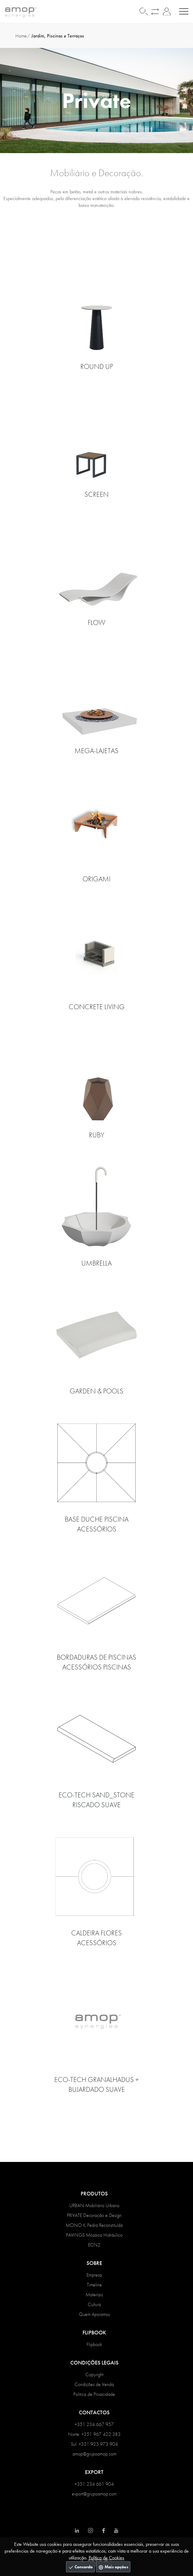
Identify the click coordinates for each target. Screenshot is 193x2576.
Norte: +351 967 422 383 (94, 2434)
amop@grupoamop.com (94, 2454)
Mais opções (113, 2567)
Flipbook (94, 2344)
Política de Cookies (106, 2557)
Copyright (94, 2374)
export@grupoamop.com (94, 2494)
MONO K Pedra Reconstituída (94, 2225)
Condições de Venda (94, 2384)
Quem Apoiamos (94, 2314)
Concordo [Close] (80, 2567)
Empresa (94, 2275)
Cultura (94, 2304)
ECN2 (94, 2245)
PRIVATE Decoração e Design (94, 2215)
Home (21, 36)
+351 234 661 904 (94, 2484)
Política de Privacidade (94, 2394)
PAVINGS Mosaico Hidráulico (94, 2235)
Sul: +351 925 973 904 (94, 2444)
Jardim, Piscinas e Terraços (57, 36)
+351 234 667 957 (94, 2424)
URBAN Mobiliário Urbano (94, 2205)
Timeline (94, 2285)
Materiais (94, 2294)
